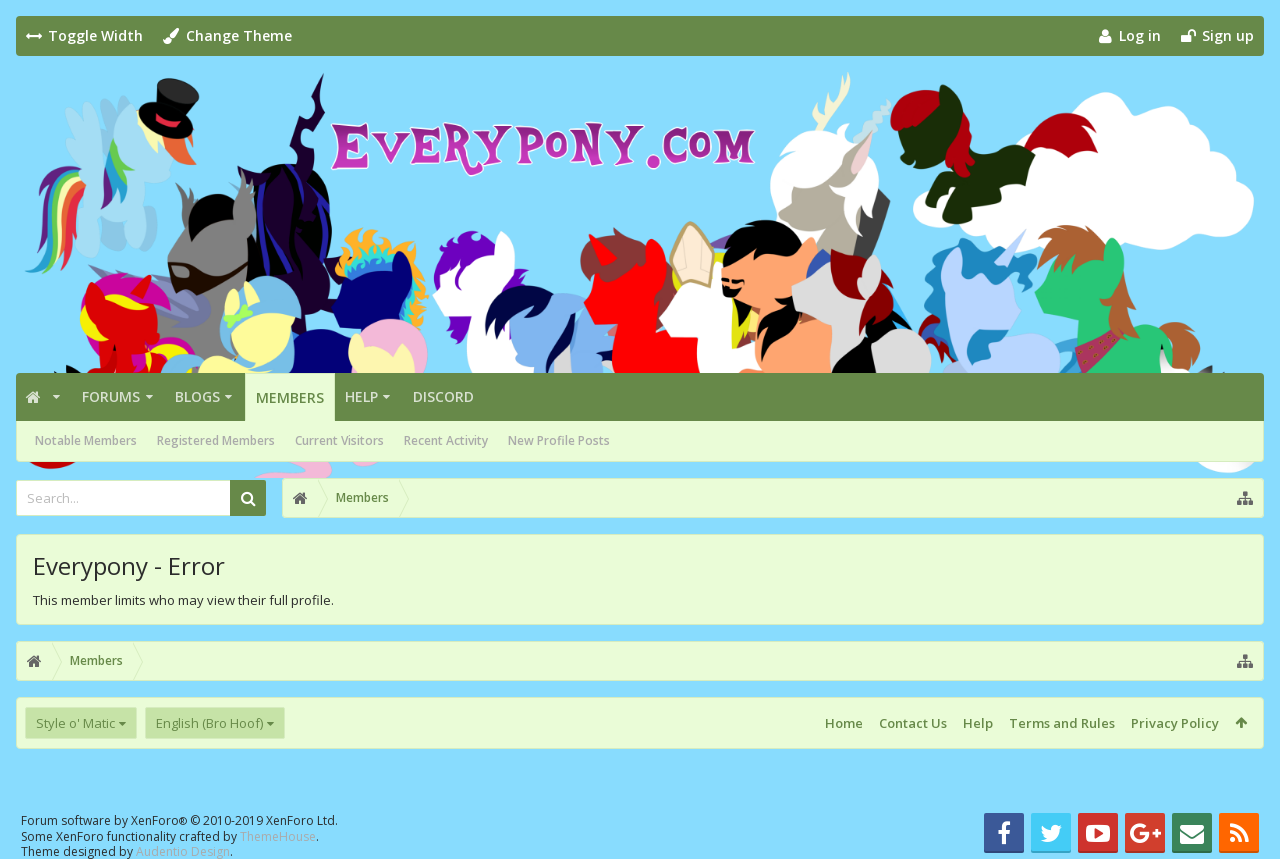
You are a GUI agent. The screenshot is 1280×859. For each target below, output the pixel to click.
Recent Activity (446, 440)
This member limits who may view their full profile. (183, 600)
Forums (111, 396)
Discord (443, 396)
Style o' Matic (75, 723)
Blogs (197, 396)
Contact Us (913, 723)
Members (290, 397)
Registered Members (216, 440)
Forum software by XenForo (179, 820)
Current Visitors (339, 440)
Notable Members (86, 440)
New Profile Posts (559, 440)
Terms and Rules (1062, 723)
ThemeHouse (278, 836)
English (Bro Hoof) (209, 723)
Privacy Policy (1175, 723)
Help (361, 396)
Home (844, 723)
